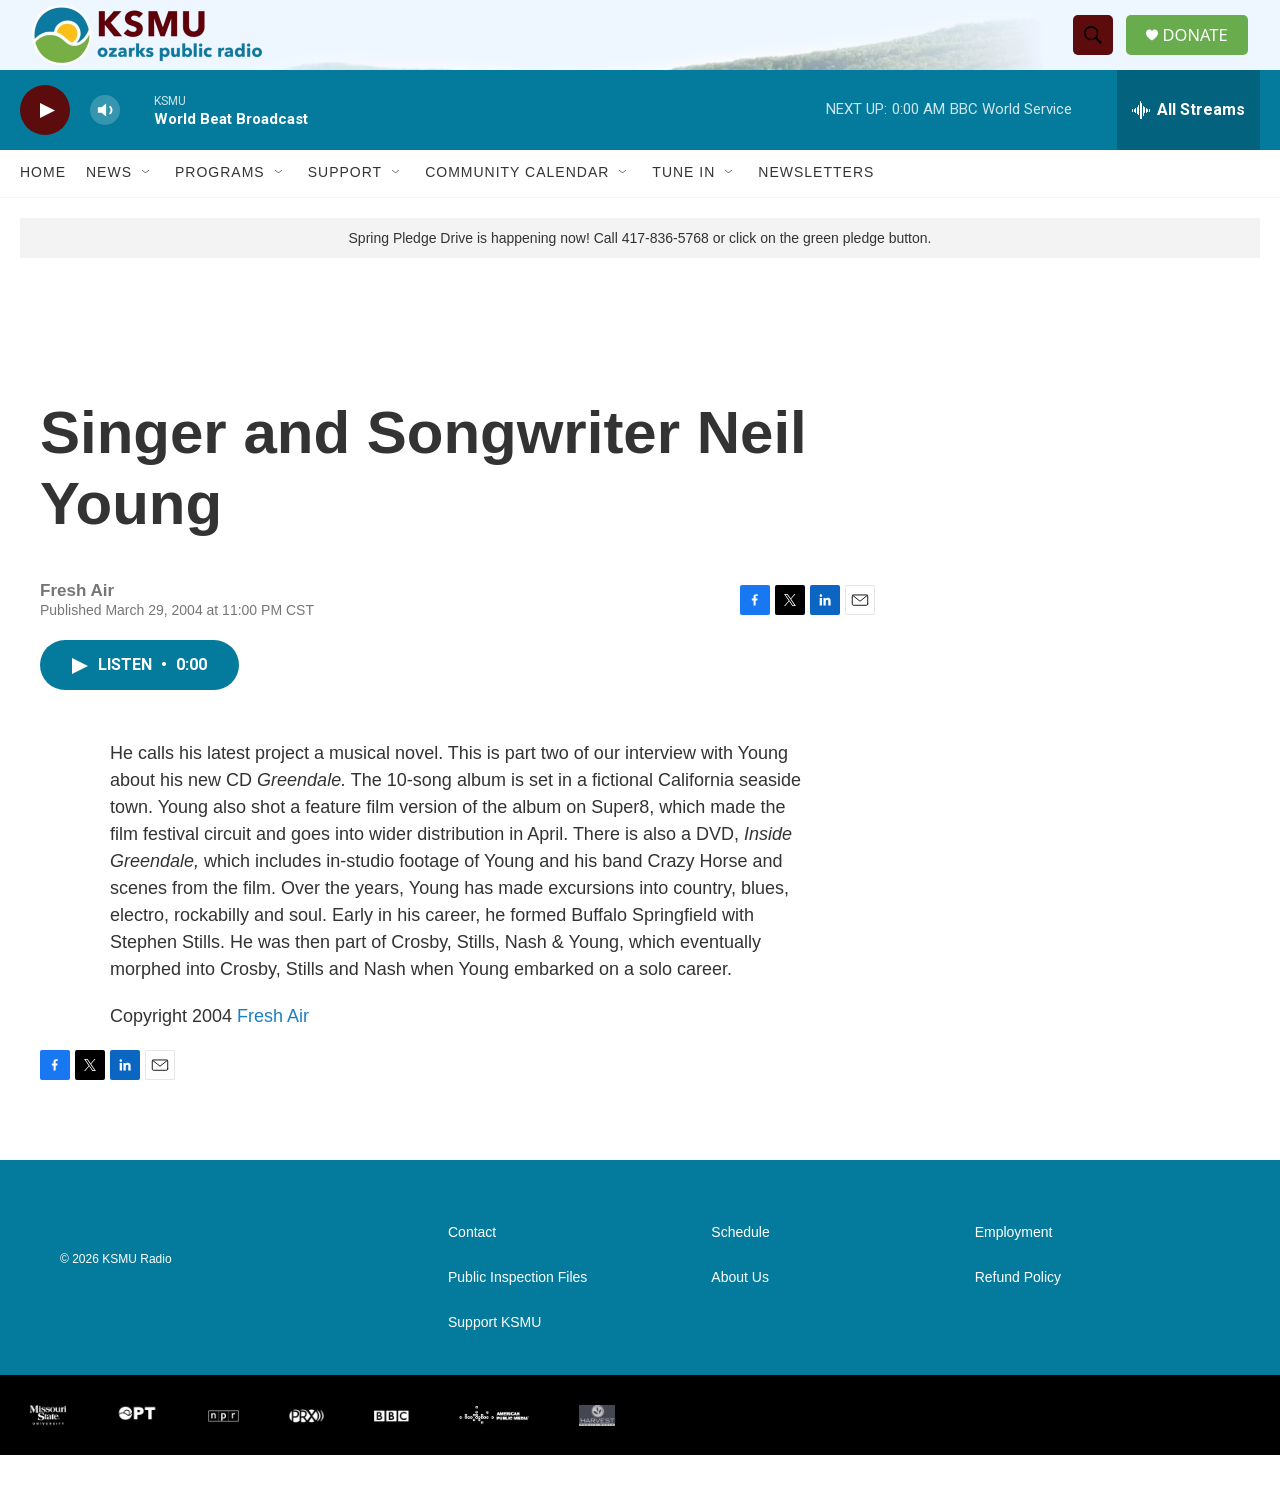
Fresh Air (273, 1051)
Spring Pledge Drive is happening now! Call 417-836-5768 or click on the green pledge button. (640, 273)
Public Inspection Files (517, 1312)
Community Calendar (517, 208)
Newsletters (816, 208)
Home (43, 208)
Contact (472, 1267)
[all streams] (1188, 145)
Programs (220, 208)
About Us (740, 1312)
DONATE (1204, 52)
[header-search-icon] (1099, 53)
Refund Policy (1018, 1312)
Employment (1014, 1267)
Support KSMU (494, 1357)
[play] (45, 145)
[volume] (105, 145)
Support (345, 208)
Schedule (740, 1267)
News (109, 208)
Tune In (683, 208)
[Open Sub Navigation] (147, 208)
